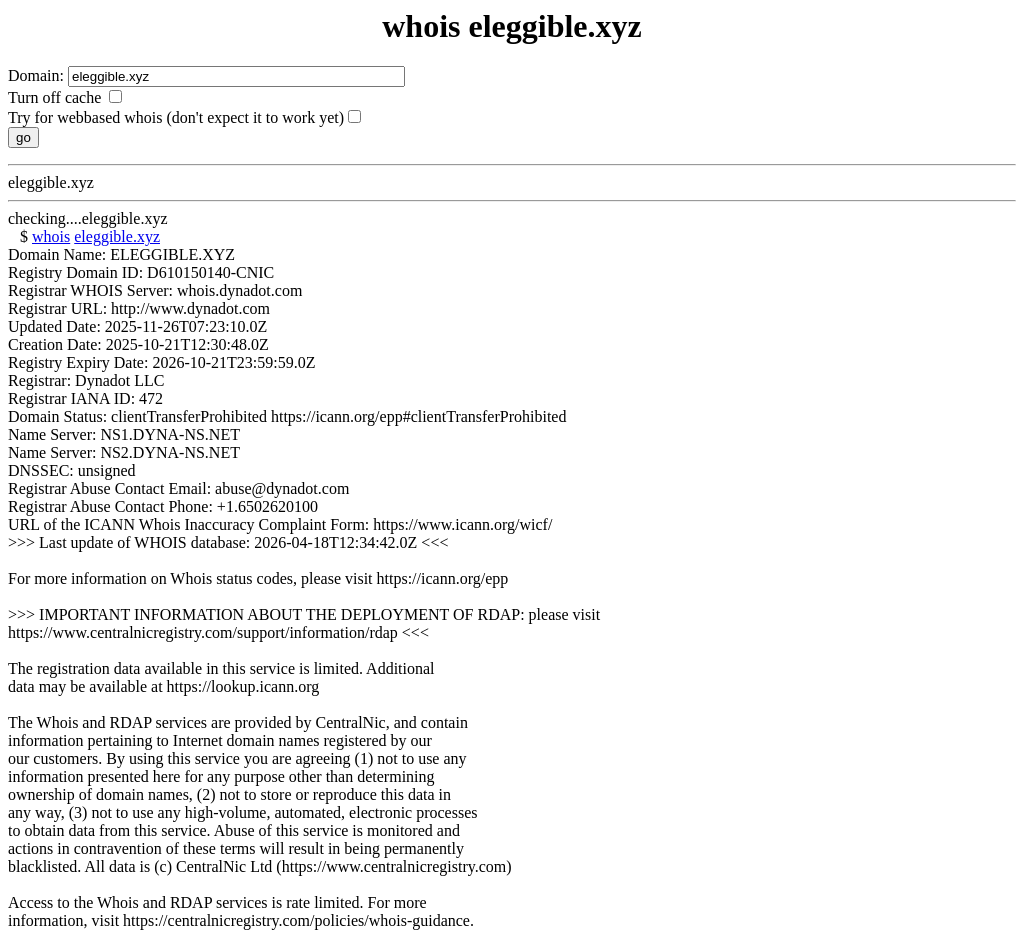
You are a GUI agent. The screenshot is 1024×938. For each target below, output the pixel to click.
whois (51, 236)
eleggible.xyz (117, 236)
